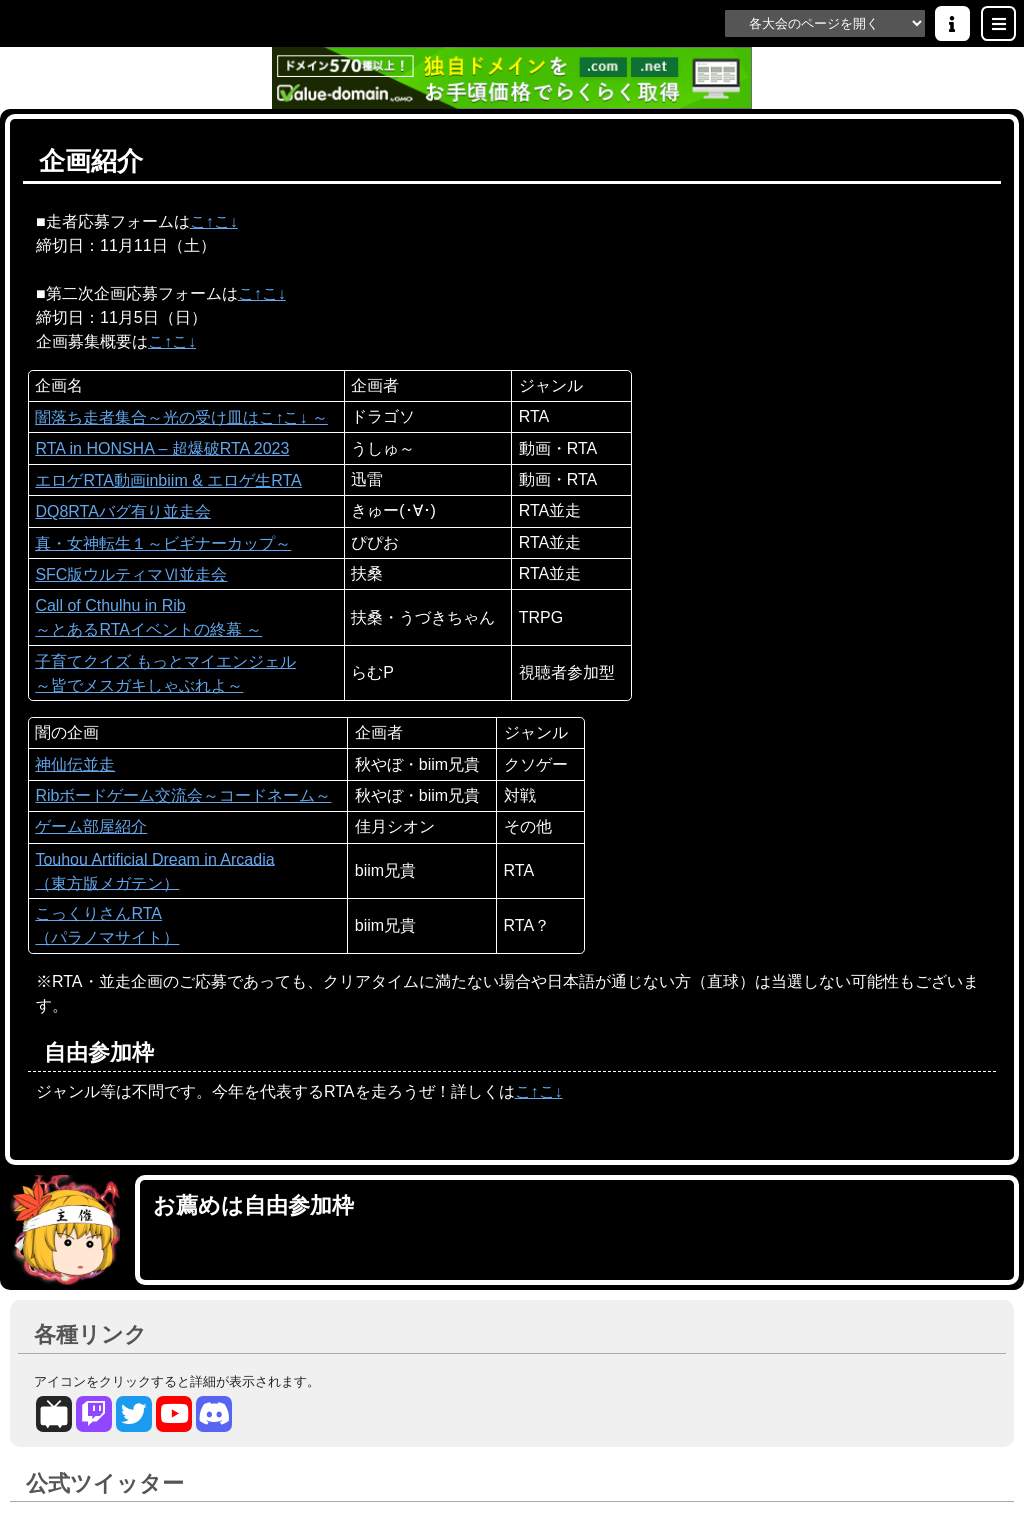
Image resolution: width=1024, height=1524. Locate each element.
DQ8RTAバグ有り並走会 (122, 512)
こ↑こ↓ (214, 222)
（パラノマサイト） (107, 938)
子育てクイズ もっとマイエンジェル (165, 662)
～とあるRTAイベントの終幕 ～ (148, 630)
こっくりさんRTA (98, 914)
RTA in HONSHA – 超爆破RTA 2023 (162, 449)
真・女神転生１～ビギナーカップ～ (163, 544)
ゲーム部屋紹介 (91, 827)
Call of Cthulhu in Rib (110, 606)
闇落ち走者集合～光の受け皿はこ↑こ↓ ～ (181, 418)
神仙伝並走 (75, 765)
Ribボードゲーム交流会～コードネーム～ (183, 796)
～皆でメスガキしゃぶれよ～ (139, 686)
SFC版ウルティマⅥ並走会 (131, 575)
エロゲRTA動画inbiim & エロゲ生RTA (168, 481)
